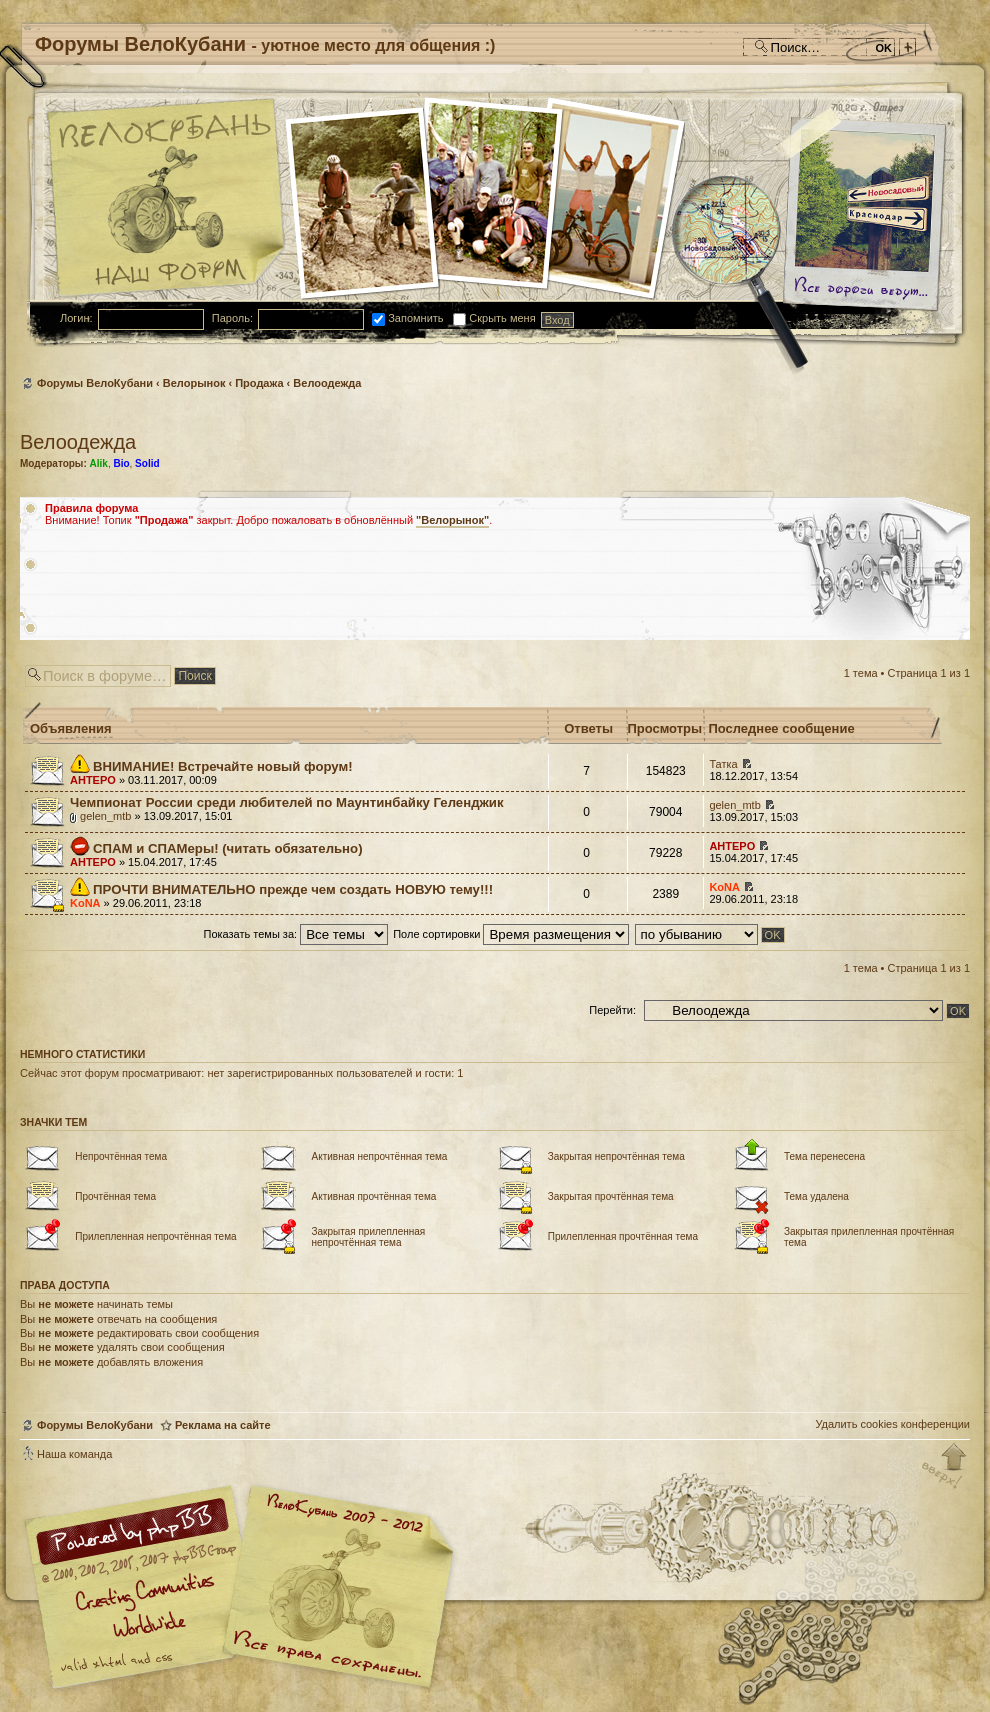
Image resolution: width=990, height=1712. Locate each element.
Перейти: (612, 1010)
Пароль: (232, 318)
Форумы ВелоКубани (95, 383)
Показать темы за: (295, 934)
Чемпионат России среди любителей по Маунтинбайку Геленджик (287, 802)
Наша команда (74, 1454)
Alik (99, 463)
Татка (723, 764)
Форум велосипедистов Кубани (335, 1589)
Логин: (76, 318)
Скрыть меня (494, 318)
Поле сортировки (511, 934)
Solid (147, 463)
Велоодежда (327, 383)
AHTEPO (93, 780)
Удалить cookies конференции (892, 1424)
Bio (121, 463)
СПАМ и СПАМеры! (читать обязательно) (227, 848)
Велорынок (194, 383)
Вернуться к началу (945, 1467)
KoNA (85, 903)
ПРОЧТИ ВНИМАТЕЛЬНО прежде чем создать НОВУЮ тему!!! (293, 889)
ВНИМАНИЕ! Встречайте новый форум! (223, 766)
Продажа (259, 383)
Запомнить (407, 318)
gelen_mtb (105, 816)
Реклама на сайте (223, 1425)
